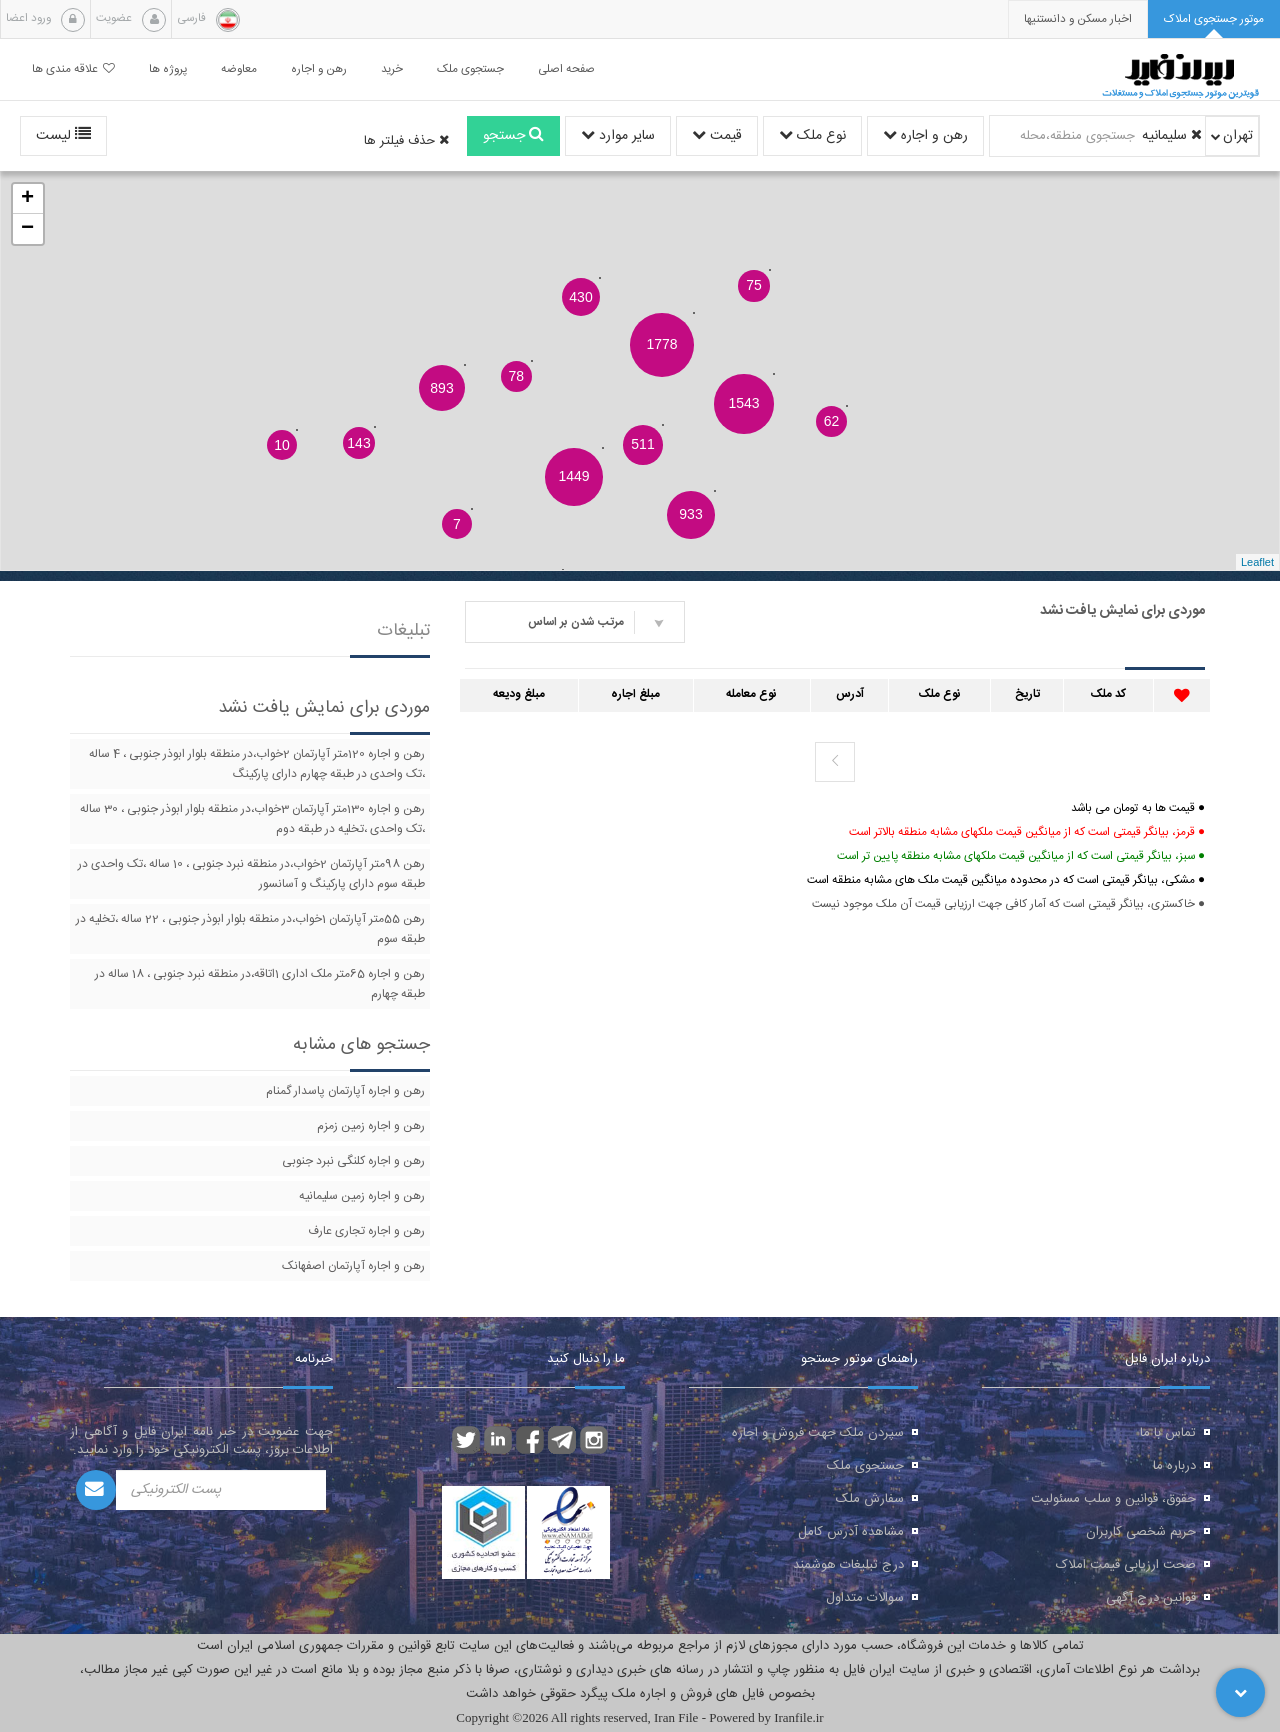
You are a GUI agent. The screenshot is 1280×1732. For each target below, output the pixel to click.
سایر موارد (618, 136)
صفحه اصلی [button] (566, 69)
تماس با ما (1168, 1433)
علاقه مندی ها (73, 69)
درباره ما (1174, 1466)
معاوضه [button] (239, 69)
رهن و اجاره (925, 136)
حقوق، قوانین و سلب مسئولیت (1113, 1499)
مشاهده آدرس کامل (851, 1532)
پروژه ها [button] (168, 69)
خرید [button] (392, 69)
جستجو (513, 136)
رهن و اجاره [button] (319, 69)
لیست (63, 136)
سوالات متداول (865, 1598)
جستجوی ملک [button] (470, 69)
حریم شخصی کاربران (1141, 1532)
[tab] (1214, 19)
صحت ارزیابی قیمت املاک (1126, 1565)
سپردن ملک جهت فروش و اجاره (818, 1433)
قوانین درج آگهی (1151, 1598)
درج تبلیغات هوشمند (848, 1565)
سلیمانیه (1172, 136)
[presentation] (1078, 19)
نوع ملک (812, 136)
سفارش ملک (870, 1499)
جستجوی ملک (865, 1466)
